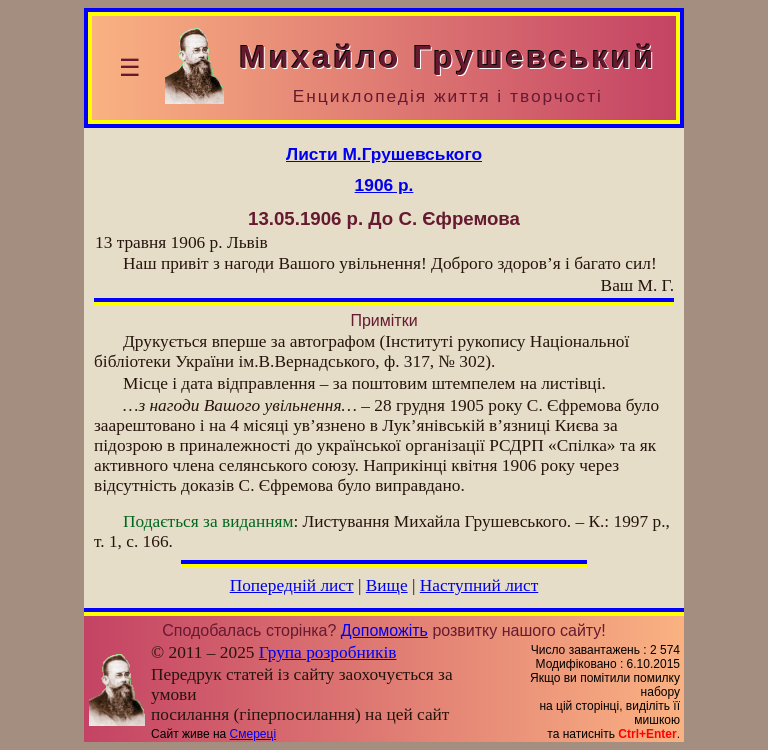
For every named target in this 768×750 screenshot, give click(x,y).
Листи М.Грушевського (384, 154)
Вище (387, 585)
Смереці (253, 734)
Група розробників (328, 652)
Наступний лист (479, 585)
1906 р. (384, 185)
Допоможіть (384, 630)
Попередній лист (292, 585)
